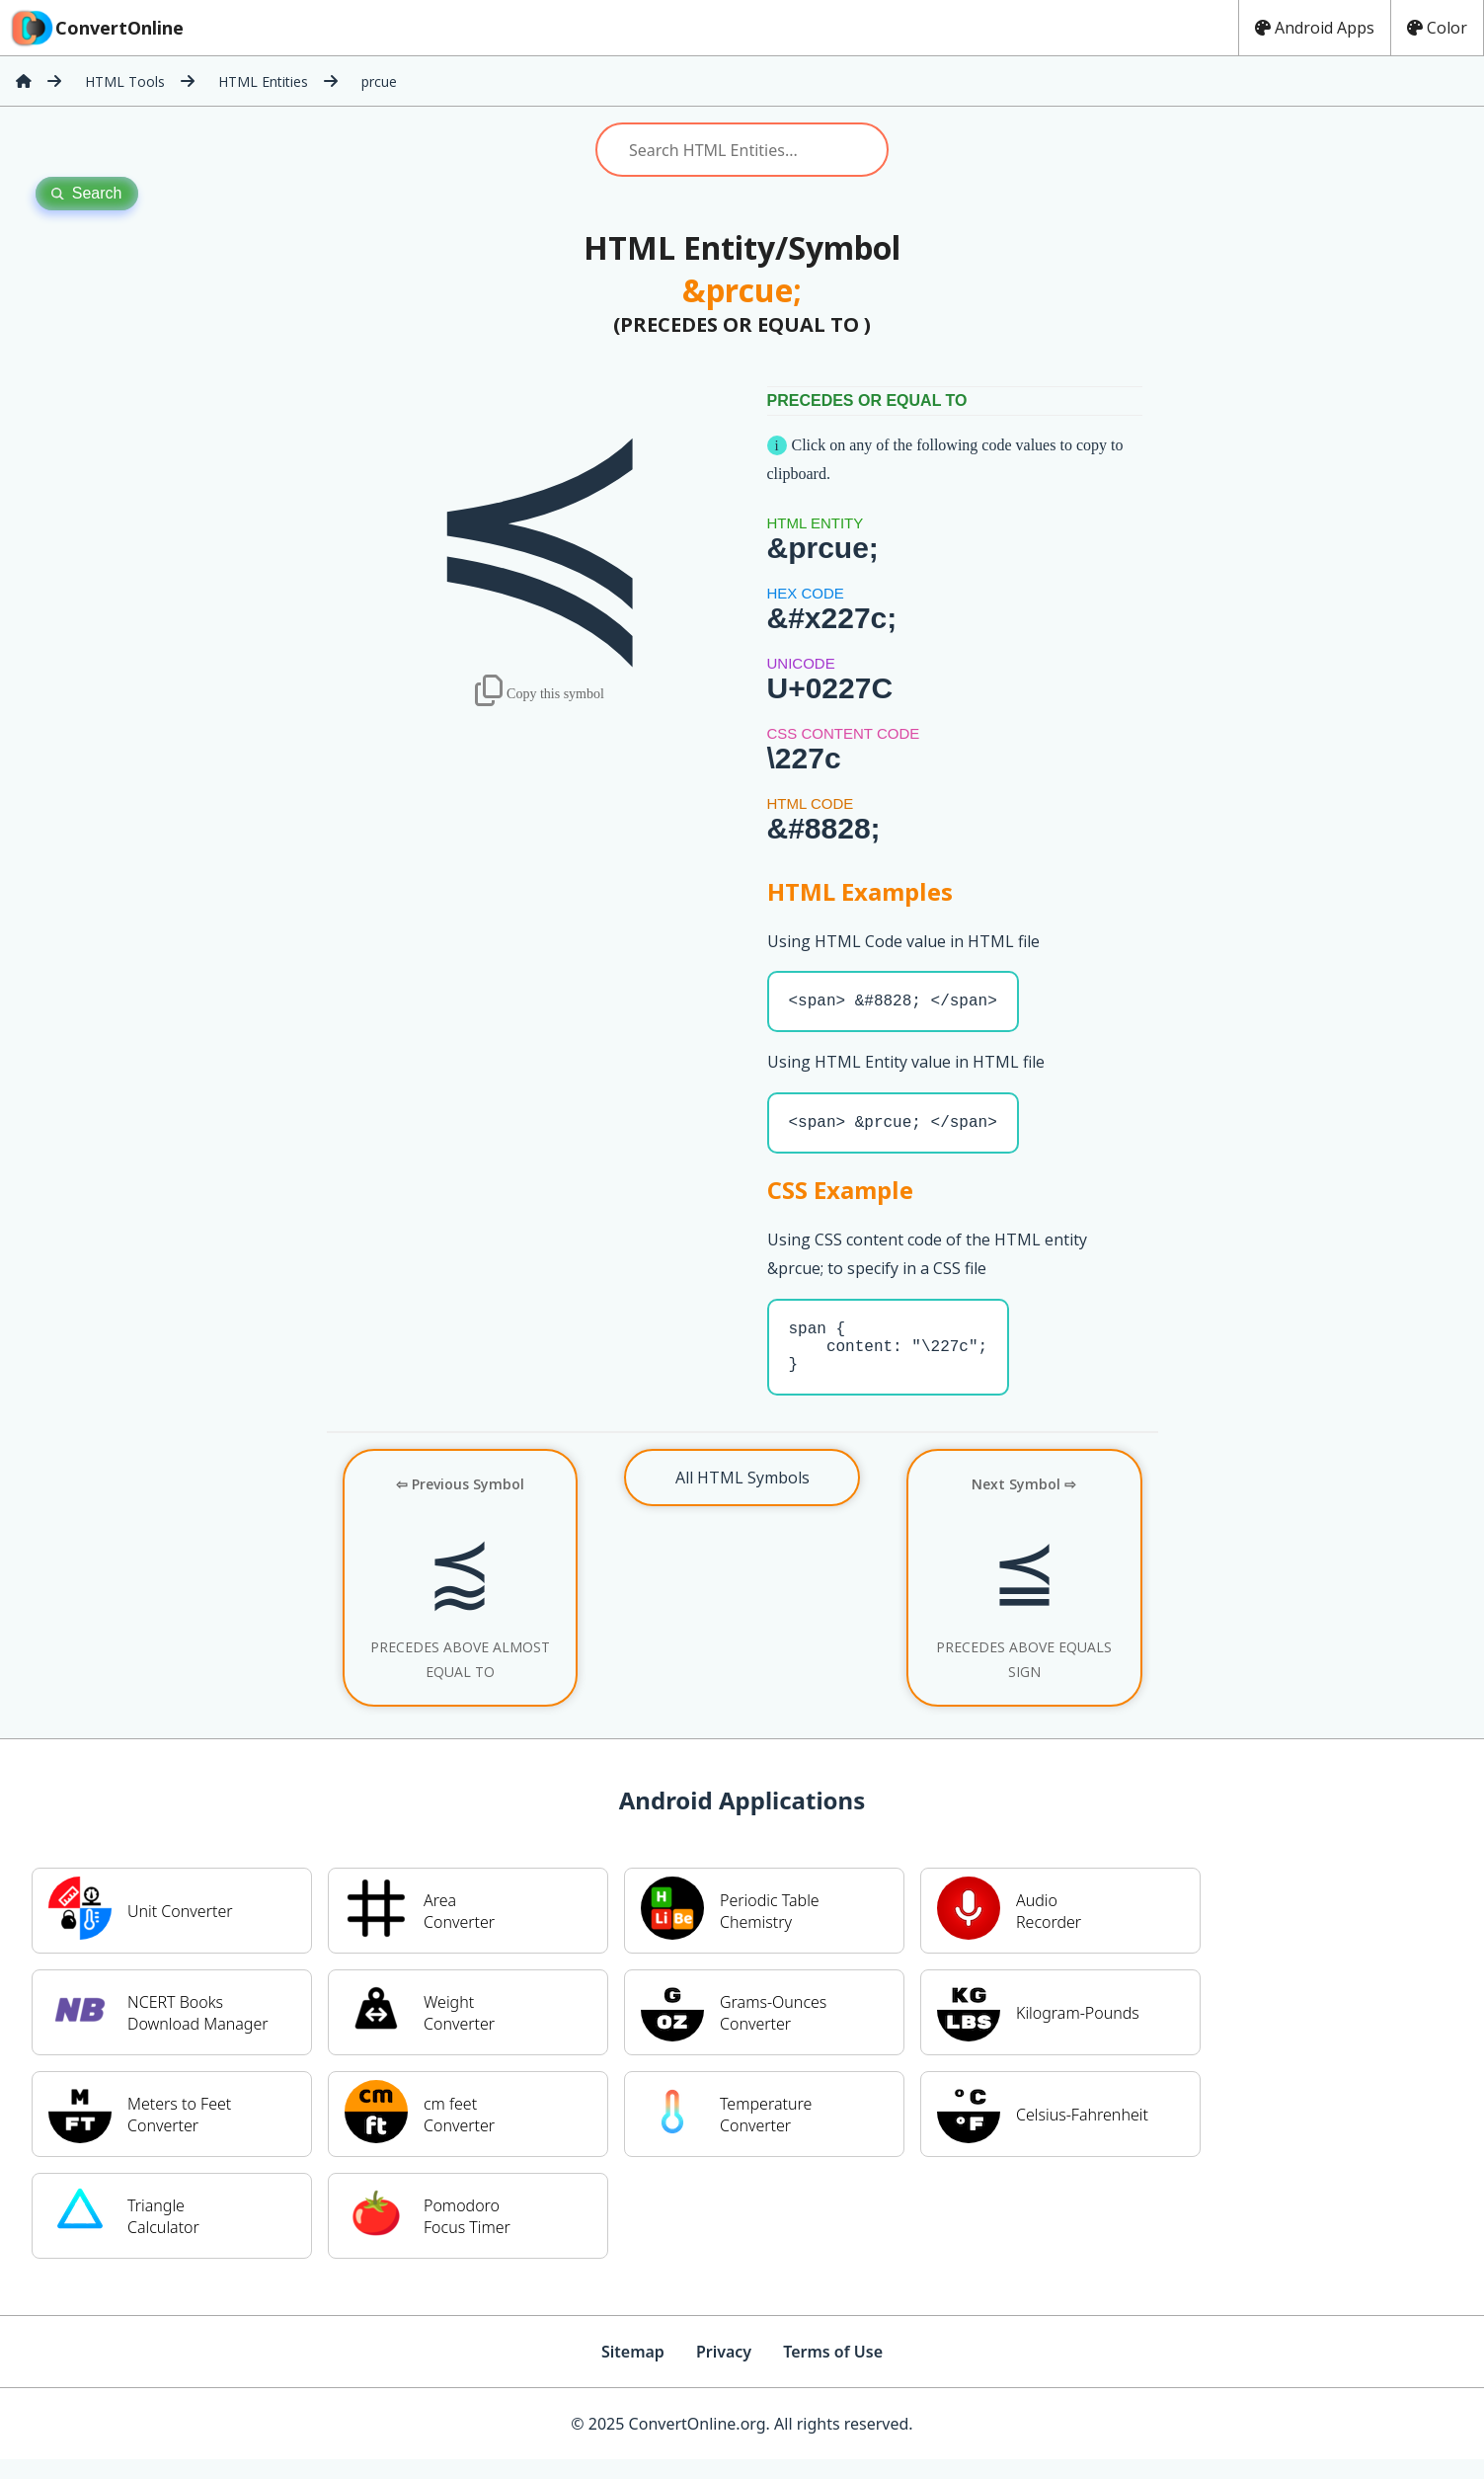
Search (86, 193)
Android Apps (1314, 28)
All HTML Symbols (742, 1497)
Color (1437, 28)
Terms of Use (833, 2371)
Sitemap (632, 2371)
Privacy (723, 2371)
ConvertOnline (96, 28)
